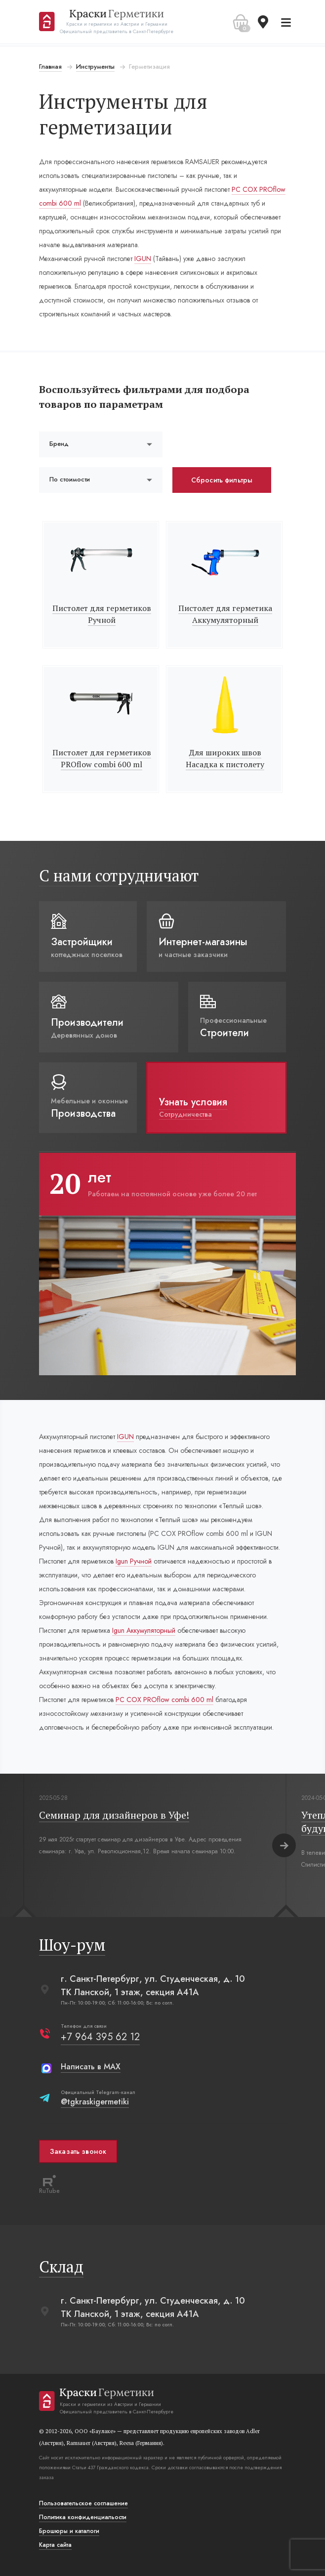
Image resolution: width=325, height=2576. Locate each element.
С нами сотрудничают (119, 875)
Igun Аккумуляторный (143, 1630)
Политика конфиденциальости (82, 2517)
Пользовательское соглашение (83, 2503)
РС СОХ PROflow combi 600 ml (164, 1699)
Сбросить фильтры (221, 480)
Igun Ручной (134, 1561)
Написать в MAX (91, 2066)
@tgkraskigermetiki (95, 2101)
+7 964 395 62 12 (100, 2037)
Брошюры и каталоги (69, 2531)
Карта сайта (55, 2544)
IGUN (142, 258)
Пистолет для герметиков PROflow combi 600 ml (101, 758)
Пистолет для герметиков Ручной (101, 614)
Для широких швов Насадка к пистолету (225, 758)
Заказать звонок (78, 2151)
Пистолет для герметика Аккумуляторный (225, 614)
